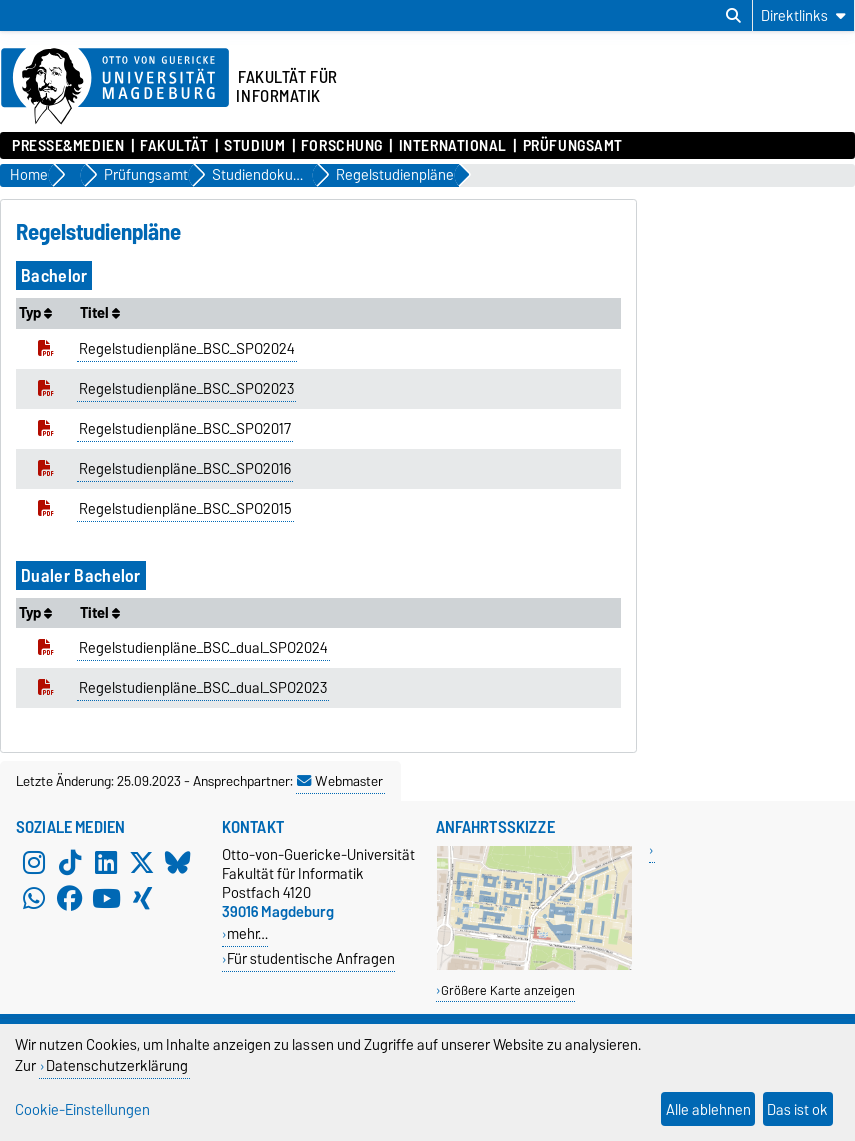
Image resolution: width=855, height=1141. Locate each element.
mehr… (247, 933)
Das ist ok (797, 1109)
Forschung (342, 146)
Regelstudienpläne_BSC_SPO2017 (185, 429)
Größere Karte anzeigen (508, 990)
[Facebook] (70, 899)
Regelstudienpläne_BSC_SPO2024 (187, 349)
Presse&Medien (68, 146)
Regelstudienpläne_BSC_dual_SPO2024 (203, 648)
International (453, 146)
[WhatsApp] (34, 899)
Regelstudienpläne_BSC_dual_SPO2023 (203, 688)
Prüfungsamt (573, 146)
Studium (254, 146)
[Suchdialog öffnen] (733, 16)
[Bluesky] (178, 863)
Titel (100, 313)
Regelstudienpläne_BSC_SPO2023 (186, 389)
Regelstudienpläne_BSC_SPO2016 (185, 469)
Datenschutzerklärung (117, 1065)
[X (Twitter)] (142, 863)
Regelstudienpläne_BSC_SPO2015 (185, 509)
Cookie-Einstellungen (82, 1109)
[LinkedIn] (106, 863)
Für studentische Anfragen (311, 958)
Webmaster (340, 781)
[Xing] (142, 899)
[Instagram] (34, 863)
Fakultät (174, 146)
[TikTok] (70, 863)
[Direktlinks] (803, 15)
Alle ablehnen (708, 1109)
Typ (35, 313)
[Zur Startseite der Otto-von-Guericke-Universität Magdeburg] (115, 87)
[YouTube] (106, 899)
